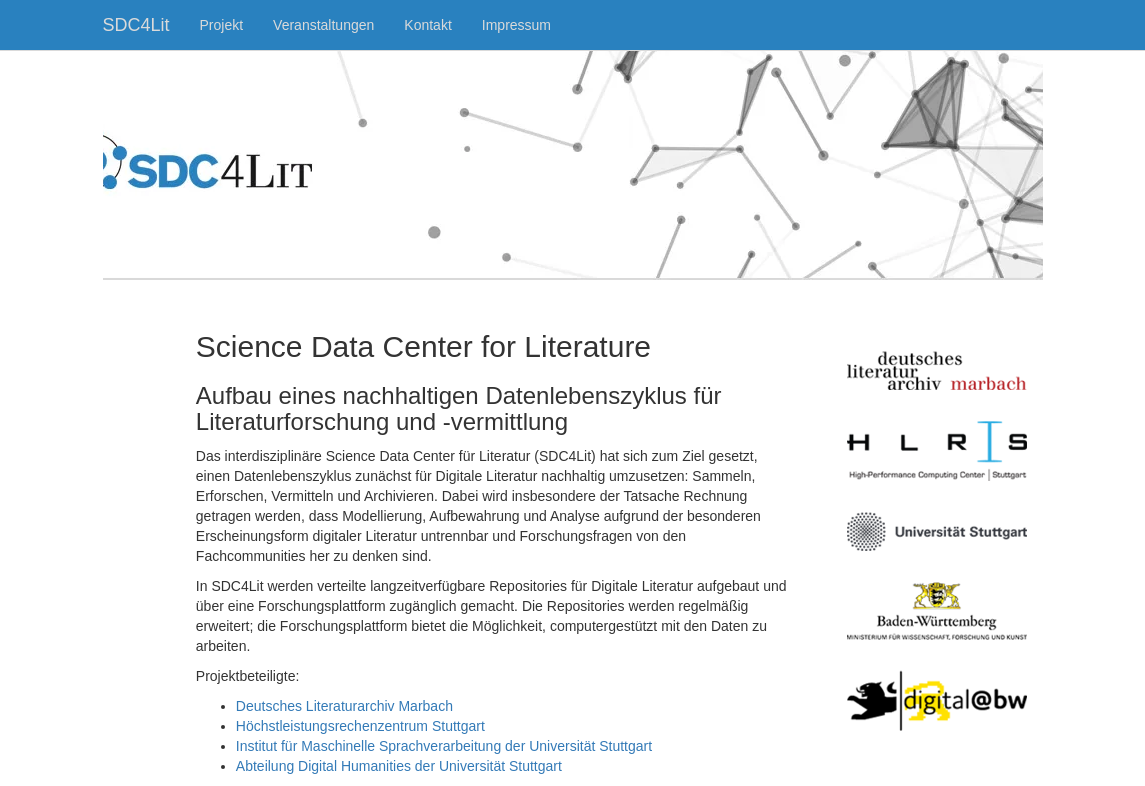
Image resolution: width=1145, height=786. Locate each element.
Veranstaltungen (323, 25)
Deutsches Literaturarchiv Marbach (344, 706)
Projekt (222, 25)
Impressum (516, 25)
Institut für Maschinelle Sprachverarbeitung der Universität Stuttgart (444, 746)
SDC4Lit (136, 25)
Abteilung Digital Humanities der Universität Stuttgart (399, 766)
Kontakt (427, 25)
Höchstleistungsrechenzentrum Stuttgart (360, 726)
